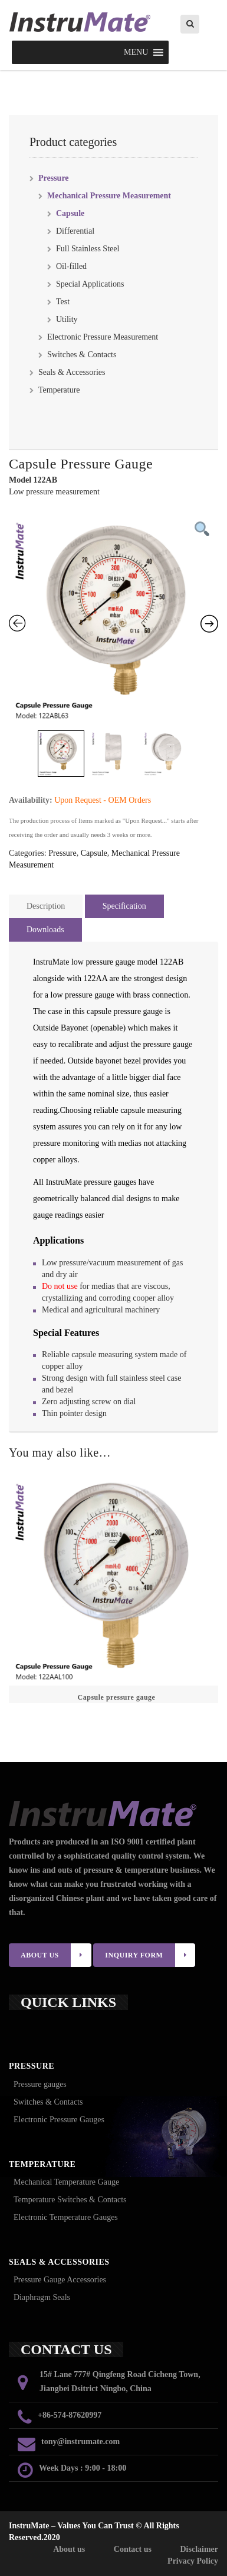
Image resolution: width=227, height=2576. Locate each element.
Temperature (59, 389)
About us (69, 2549)
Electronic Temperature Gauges (66, 2217)
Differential (75, 231)
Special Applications (90, 284)
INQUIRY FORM (150, 1955)
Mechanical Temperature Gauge (66, 2182)
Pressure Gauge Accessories (60, 2279)
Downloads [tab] (45, 929)
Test (63, 301)
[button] (136, 52)
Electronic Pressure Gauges (59, 2119)
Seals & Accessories (72, 372)
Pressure (53, 178)
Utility (67, 319)
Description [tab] (46, 906)
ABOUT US (56, 1955)
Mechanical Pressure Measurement (109, 195)
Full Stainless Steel (87, 248)
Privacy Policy (192, 2561)
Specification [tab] (124, 906)
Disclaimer (199, 2549)
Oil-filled (71, 266)
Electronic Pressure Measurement (102, 337)
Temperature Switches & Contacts (70, 2199)
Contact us (133, 2549)
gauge (182, 1044)
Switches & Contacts (81, 354)
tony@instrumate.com (80, 2441)
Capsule (70, 213)
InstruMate (51, 962)
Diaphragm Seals (42, 2297)
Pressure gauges (40, 2084)
